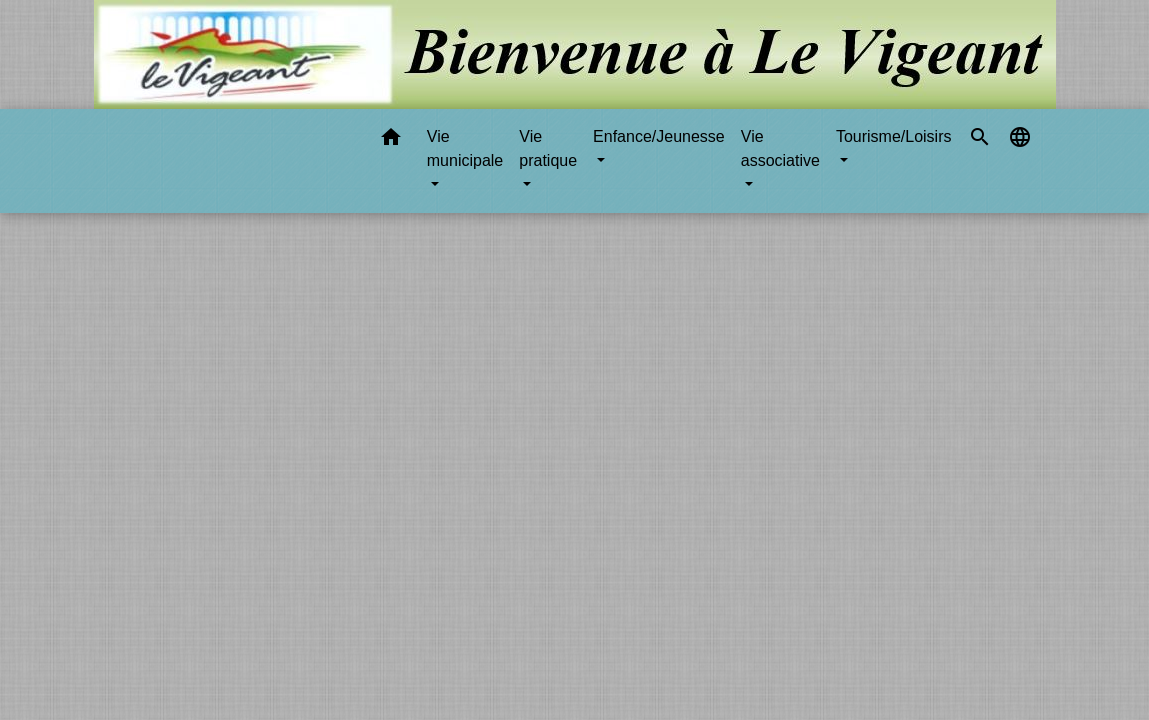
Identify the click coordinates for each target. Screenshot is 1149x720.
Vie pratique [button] (548, 148)
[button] (391, 140)
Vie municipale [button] (465, 148)
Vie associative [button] (780, 148)
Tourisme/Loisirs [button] (894, 136)
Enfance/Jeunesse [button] (659, 136)
